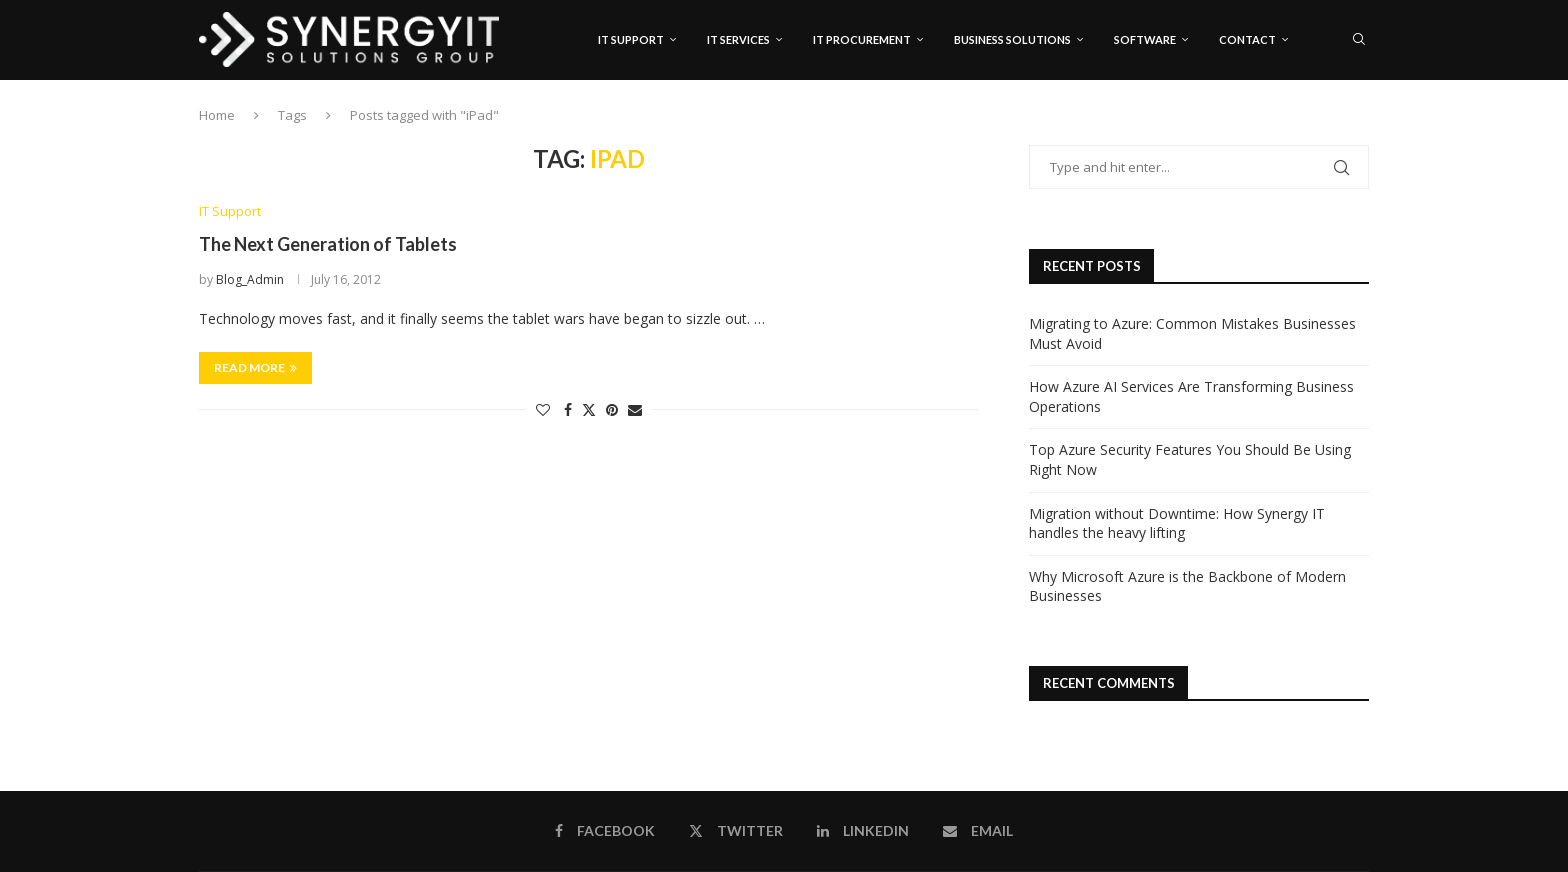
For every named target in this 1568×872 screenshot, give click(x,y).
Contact (1247, 39)
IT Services (738, 39)
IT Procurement (862, 39)
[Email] (1363, 125)
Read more (255, 367)
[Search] (1359, 40)
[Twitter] (1321, 125)
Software (1145, 39)
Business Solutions (1012, 39)
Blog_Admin (250, 279)
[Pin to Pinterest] (612, 409)
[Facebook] (1301, 125)
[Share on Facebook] (568, 409)
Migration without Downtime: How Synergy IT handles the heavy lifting (1177, 523)
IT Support (631, 39)
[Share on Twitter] (589, 409)
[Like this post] (543, 409)
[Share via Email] (635, 409)
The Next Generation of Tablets (328, 245)
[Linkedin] (1342, 125)
